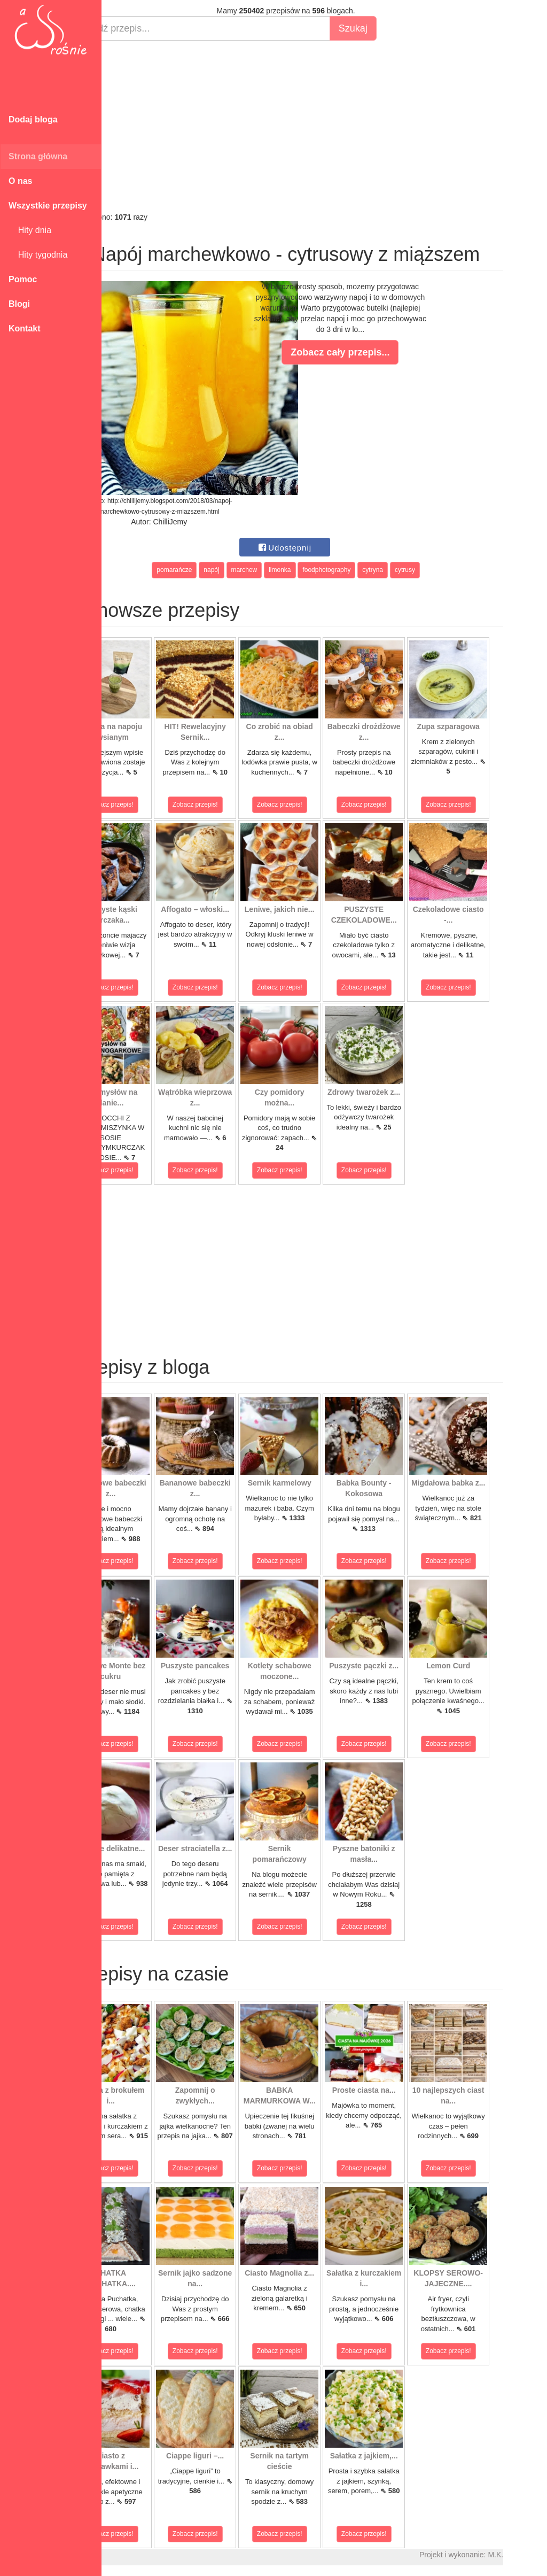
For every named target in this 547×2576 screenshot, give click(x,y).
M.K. (534, 2554)
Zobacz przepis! (149, 804)
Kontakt (25, 328)
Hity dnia (30, 230)
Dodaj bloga (33, 119)
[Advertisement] (324, 126)
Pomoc (23, 279)
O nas (20, 180)
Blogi (19, 303)
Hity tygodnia (38, 254)
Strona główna (38, 156)
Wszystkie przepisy (48, 205)
